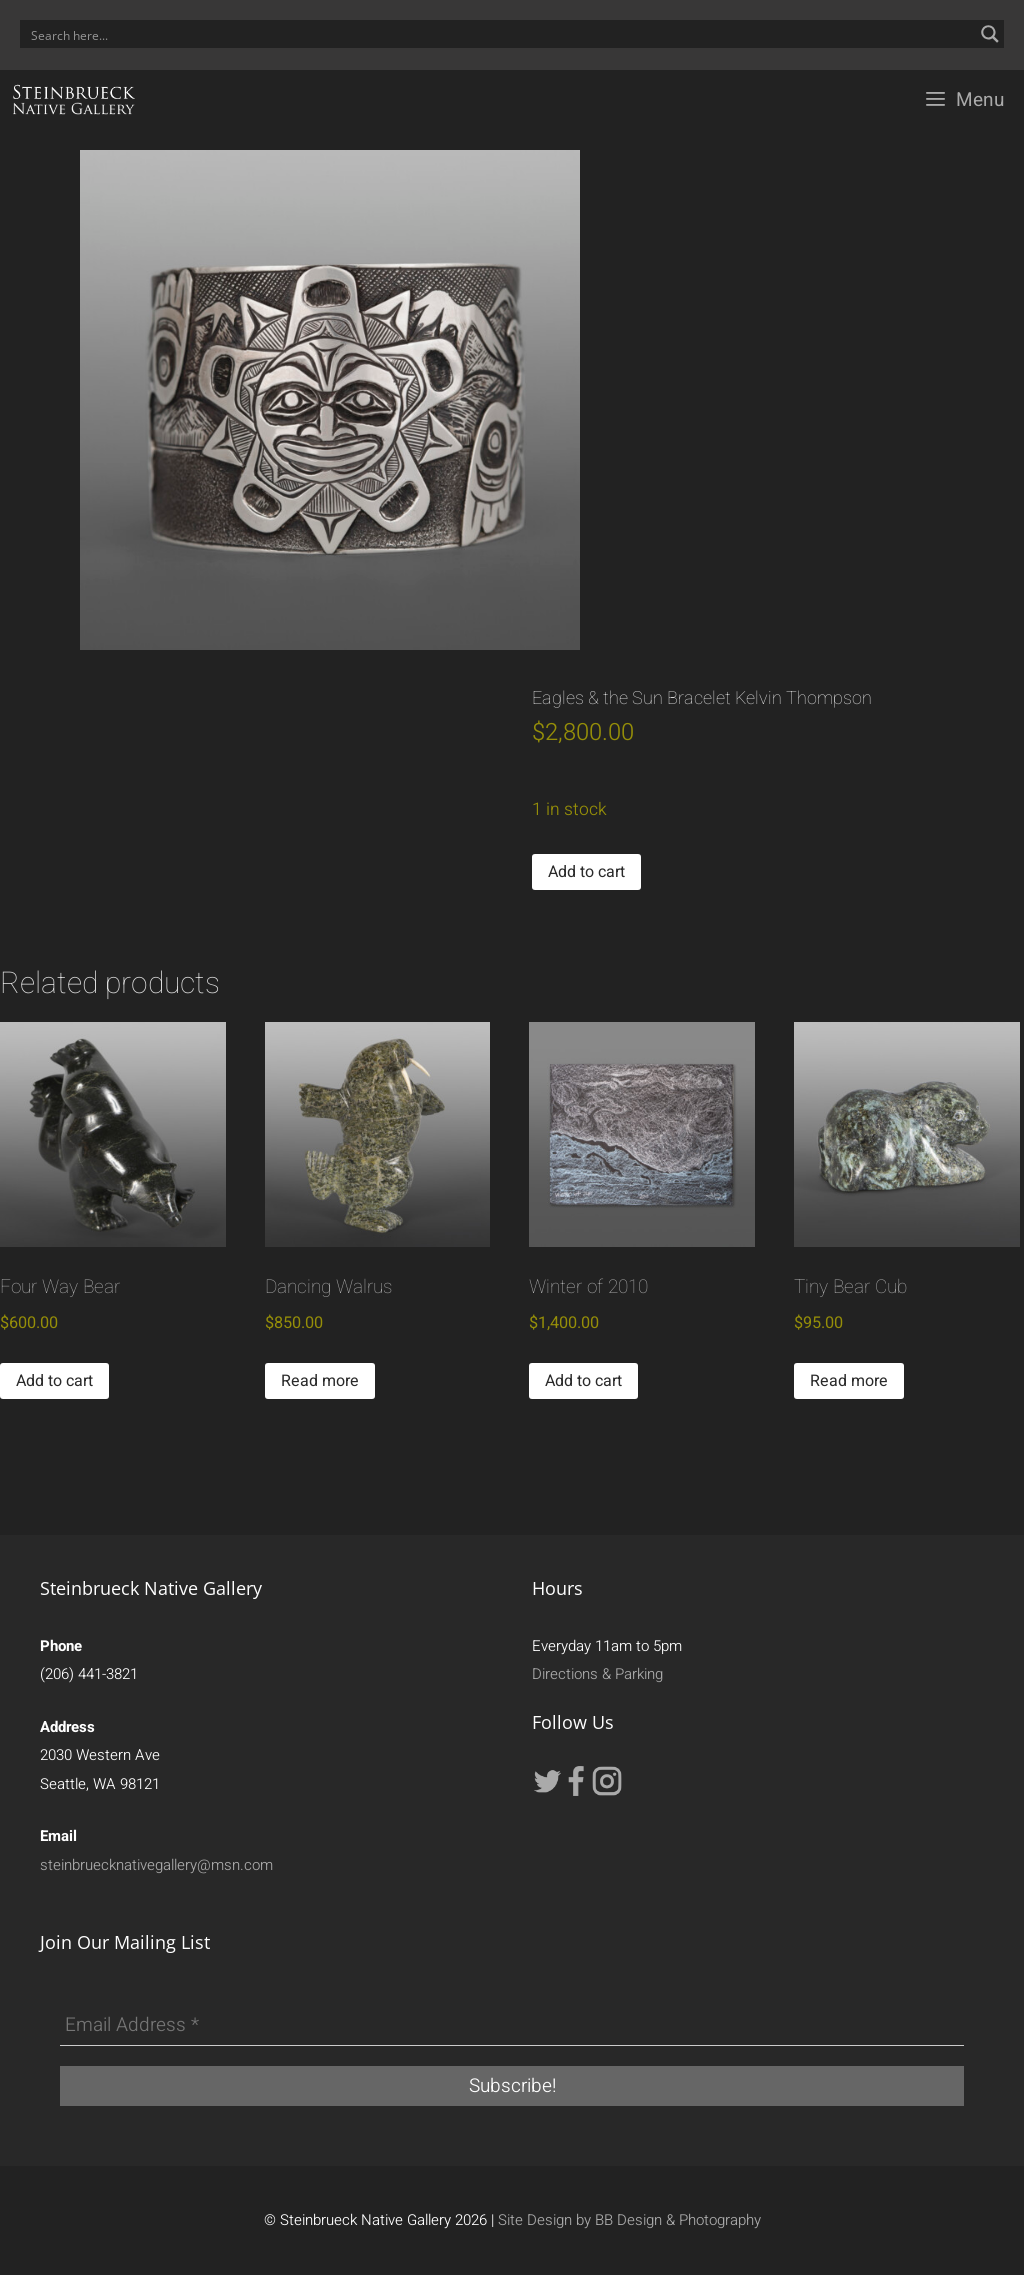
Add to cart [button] (54, 1381)
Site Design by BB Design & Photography (629, 2220)
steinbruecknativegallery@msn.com (156, 1865)
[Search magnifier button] (990, 34)
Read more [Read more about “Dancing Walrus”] (320, 1381)
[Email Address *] (512, 2026)
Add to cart (586, 872)
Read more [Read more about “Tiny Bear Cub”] (849, 1381)
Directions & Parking (597, 1674)
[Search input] (499, 34)
